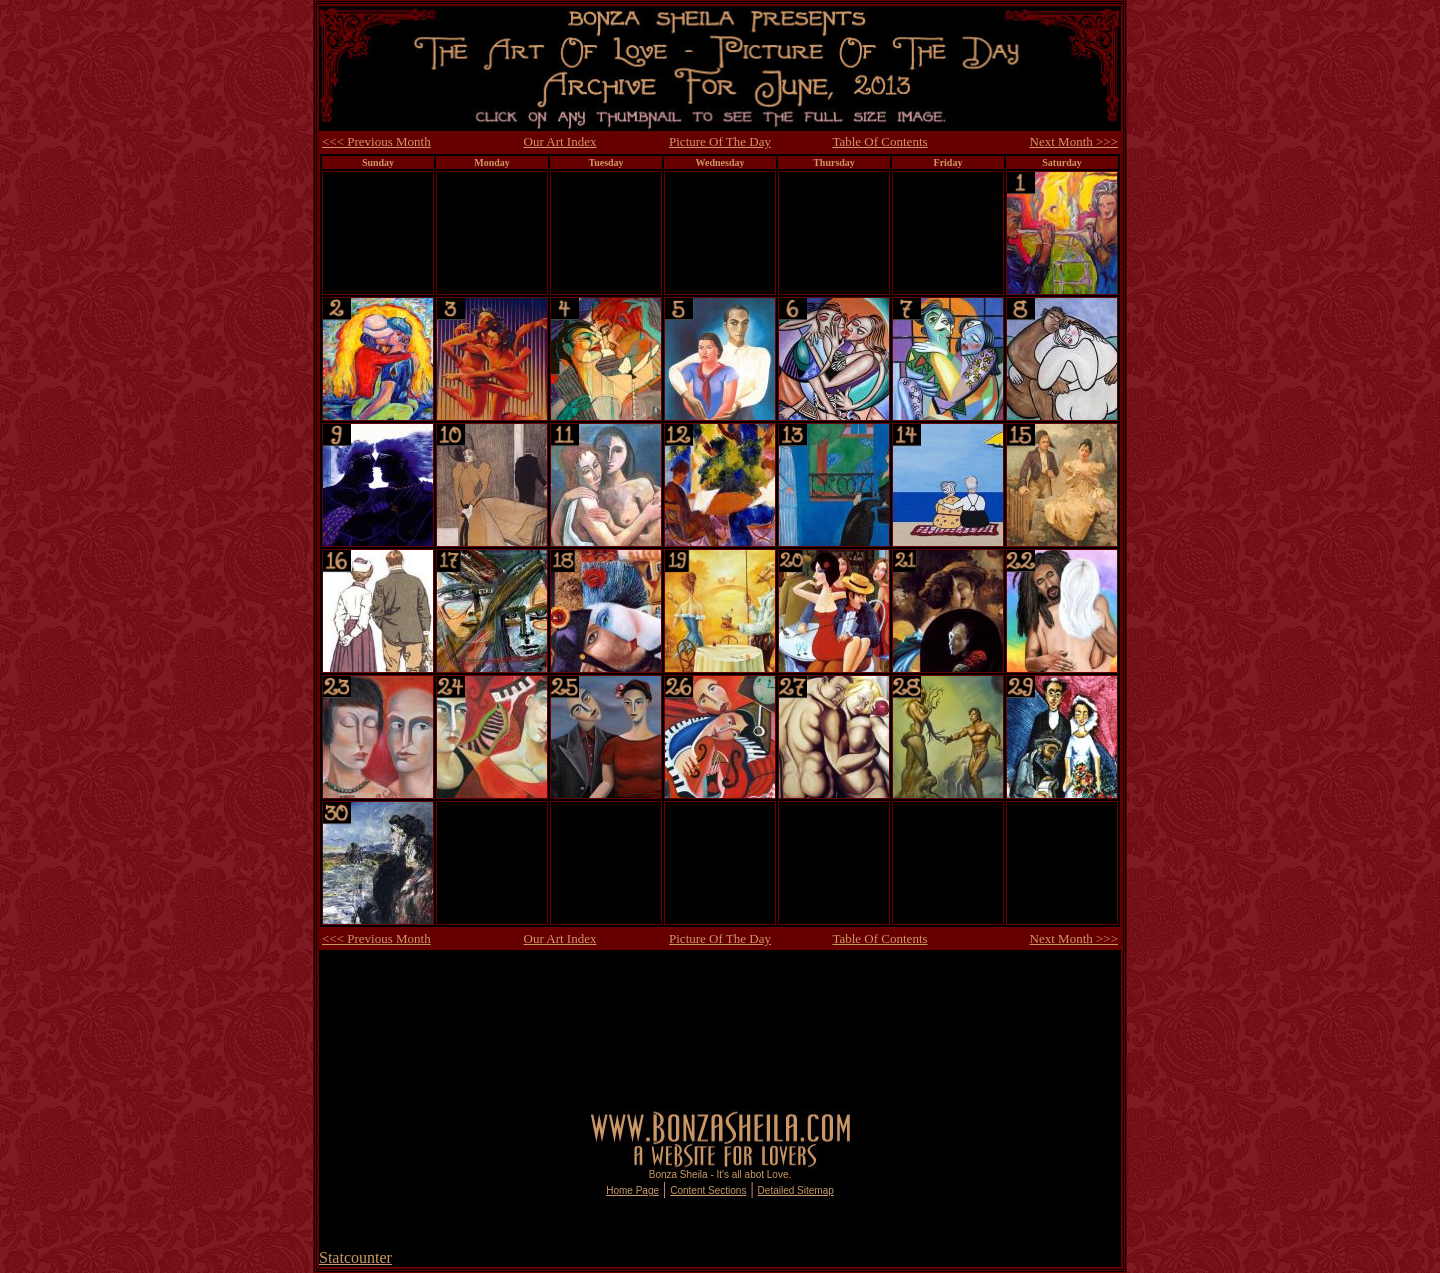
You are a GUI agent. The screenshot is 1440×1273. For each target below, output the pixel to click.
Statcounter (355, 1257)
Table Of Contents (879, 141)
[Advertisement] (720, 975)
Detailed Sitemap (796, 1190)
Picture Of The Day (720, 141)
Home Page (632, 1190)
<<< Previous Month (376, 141)
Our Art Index (560, 141)
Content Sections (708, 1190)
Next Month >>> (1074, 141)
